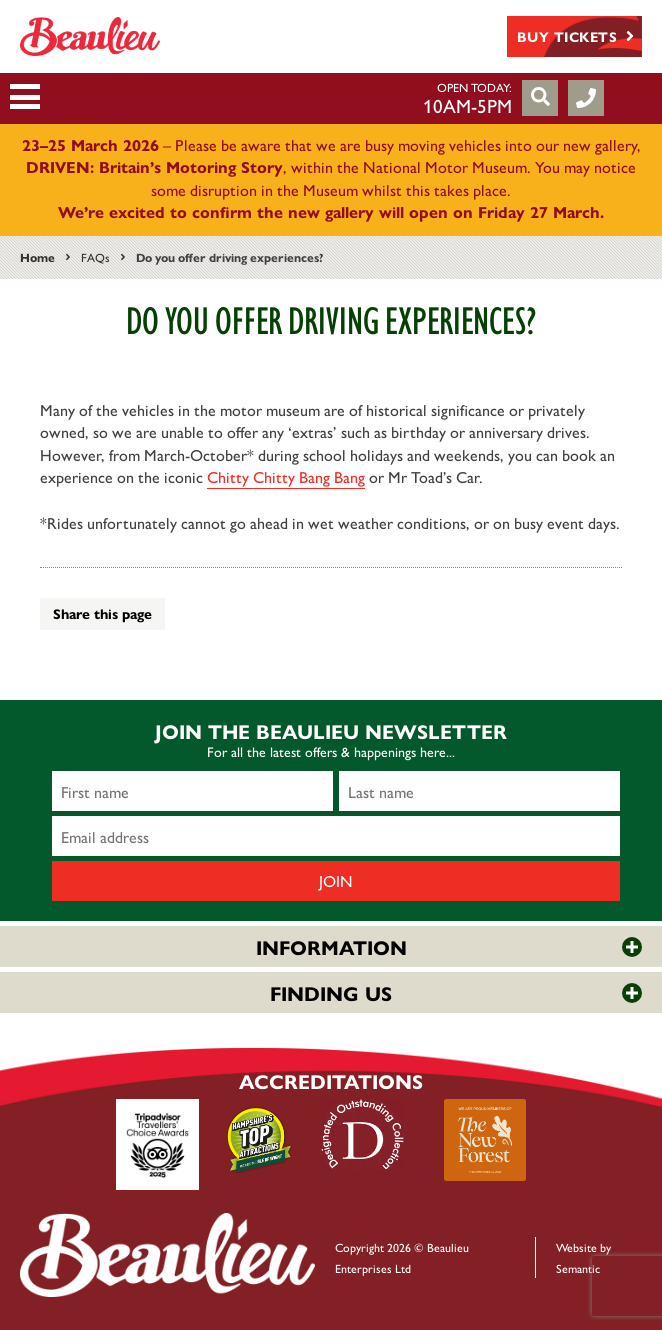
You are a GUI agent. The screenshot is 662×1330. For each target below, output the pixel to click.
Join (336, 880)
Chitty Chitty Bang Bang (286, 476)
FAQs (95, 257)
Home (37, 257)
